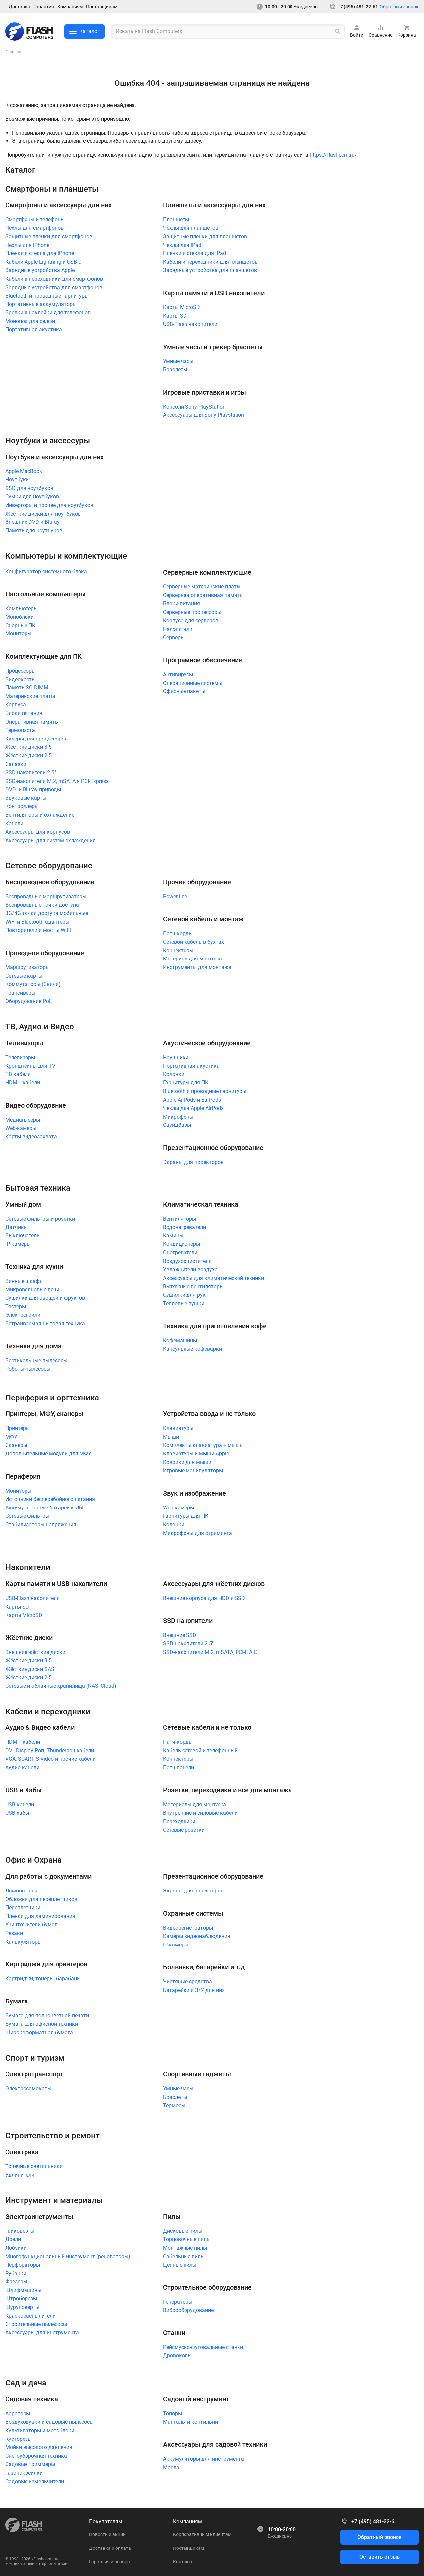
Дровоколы (177, 2355)
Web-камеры (20, 1128)
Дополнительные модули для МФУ (48, 1454)
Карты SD (175, 316)
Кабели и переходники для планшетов (210, 262)
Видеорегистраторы (188, 1928)
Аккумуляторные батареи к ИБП (45, 1508)
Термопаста (20, 730)
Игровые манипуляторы (193, 1470)
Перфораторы (22, 2265)
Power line (175, 896)
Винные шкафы (24, 1281)
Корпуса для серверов (190, 620)
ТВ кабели (18, 1074)
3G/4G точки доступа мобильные (46, 913)
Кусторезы (18, 2439)
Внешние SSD (179, 1635)
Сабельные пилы (184, 2256)
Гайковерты (19, 2231)
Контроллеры (22, 806)
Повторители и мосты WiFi (38, 930)
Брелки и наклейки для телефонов (48, 312)
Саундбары (177, 1125)
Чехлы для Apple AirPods (193, 1108)
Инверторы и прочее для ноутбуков (49, 505)
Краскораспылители (30, 2316)
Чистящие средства (187, 1981)
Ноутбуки (17, 479)
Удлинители (19, 2175)
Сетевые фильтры (27, 1516)
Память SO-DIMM (26, 688)
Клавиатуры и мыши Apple (196, 1454)
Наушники (175, 1057)
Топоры (172, 2413)
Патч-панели (178, 1767)
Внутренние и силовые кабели (200, 1813)
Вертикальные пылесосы (36, 1360)
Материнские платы (30, 696)
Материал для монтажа (192, 959)
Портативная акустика (33, 329)
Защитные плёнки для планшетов (205, 236)
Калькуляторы (23, 1942)
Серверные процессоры (192, 612)
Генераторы (177, 2302)
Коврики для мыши (187, 1462)
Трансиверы (20, 993)
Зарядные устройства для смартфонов (53, 287)
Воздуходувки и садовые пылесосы (49, 2422)
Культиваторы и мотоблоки (39, 2430)
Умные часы (178, 361)
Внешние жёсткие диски (35, 1652)
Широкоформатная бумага (39, 2032)
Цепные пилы (179, 2265)
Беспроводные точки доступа (42, 905)
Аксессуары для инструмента (42, 2332)
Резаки (14, 1933)
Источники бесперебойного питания (50, 1499)
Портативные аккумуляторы (41, 304)
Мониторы (18, 633)
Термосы (174, 2105)
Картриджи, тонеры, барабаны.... (45, 1978)
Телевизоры (20, 1057)
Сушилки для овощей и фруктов (45, 1298)
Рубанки (15, 2273)
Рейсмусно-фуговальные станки (203, 2347)
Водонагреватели (184, 1227)
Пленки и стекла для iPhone (39, 253)
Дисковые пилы (182, 2231)
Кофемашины (180, 1340)
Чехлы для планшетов (190, 228)
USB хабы (17, 1813)
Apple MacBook (23, 471)
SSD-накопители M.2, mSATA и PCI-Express (57, 781)
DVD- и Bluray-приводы (33, 789)
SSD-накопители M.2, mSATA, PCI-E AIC (210, 1652)
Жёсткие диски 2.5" (29, 755)
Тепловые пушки (183, 1303)
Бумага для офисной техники (41, 2024)
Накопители (177, 629)
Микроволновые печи (32, 1290)
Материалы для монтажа (194, 1804)
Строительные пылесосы (36, 2324)
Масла (171, 2467)
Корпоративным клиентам (202, 2534)
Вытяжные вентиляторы (193, 1286)
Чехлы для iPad (182, 245)
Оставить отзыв (379, 2557)
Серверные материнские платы (201, 586)
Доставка (19, 6)
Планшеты (176, 219)
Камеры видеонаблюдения (196, 1936)
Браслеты (175, 369)
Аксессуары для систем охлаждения (50, 840)
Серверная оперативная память (203, 595)
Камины (173, 1236)
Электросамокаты (28, 2088)
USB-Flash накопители (190, 324)
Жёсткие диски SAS (29, 1669)
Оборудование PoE (28, 1001)
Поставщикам (101, 6)
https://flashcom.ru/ (333, 155)
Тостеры (15, 1306)
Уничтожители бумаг (31, 1924)
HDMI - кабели (22, 1082)
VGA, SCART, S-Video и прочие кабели (50, 1759)
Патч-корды (178, 933)
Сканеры (16, 1445)
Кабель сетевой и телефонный (200, 1750)
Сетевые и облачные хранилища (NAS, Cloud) (60, 1686)
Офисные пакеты (184, 691)
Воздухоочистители (187, 1261)
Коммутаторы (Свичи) (33, 984)
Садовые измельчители (34, 2481)
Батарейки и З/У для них (194, 1990)
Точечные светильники (34, 2166)
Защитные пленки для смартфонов (48, 236)
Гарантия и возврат (110, 2561)
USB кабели (19, 1804)
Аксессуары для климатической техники (213, 1278)
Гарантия (43, 6)
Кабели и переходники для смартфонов (54, 279)
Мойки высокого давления (38, 2447)
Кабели (14, 823)
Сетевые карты (23, 976)
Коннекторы (178, 950)
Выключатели (22, 1236)
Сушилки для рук (184, 1295)
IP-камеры (18, 1244)
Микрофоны (178, 1117)
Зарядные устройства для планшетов (210, 270)
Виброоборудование (188, 2310)
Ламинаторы (21, 1891)
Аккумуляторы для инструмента (203, 2459)
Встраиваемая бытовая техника (45, 1323)
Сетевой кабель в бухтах (193, 942)
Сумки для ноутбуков (32, 496)
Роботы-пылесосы (27, 1369)
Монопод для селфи (30, 321)
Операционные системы (192, 683)
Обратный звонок (399, 6)
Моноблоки (19, 617)
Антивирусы (178, 674)
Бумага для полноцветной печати (47, 2015)
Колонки (173, 1074)
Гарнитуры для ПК (185, 1082)
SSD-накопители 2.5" (30, 772)
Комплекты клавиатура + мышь (203, 1445)
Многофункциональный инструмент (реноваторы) (67, 2256)
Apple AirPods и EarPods (192, 1100)
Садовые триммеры (30, 2464)
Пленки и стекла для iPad (194, 253)
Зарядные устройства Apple (40, 270)
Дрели (13, 2239)
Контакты (184, 2561)
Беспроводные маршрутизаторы (45, 896)
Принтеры (17, 1428)
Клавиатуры (178, 1428)
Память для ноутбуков (33, 530)
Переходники (179, 1821)
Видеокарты (20, 679)
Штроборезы (21, 2298)
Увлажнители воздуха (190, 1269)
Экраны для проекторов (193, 1162)
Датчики (16, 1227)
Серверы (174, 637)
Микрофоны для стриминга (197, 1533)
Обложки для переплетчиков (41, 1899)
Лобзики (15, 2248)
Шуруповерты (22, 2307)
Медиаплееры (22, 1120)
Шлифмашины (23, 2290)
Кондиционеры (181, 1244)
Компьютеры (21, 608)
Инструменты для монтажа (197, 967)
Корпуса (15, 704)
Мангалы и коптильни (190, 2422)
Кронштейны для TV (30, 1066)
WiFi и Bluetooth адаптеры (37, 922)
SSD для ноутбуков (29, 488)
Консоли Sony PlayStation (194, 407)
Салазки (15, 764)
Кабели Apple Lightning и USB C (43, 262)
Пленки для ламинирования (40, 1916)
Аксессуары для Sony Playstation (203, 415)
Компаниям (70, 6)
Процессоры (20, 671)
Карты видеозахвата (31, 1136)
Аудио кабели (22, 1767)
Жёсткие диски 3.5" (29, 747)
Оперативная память (31, 722)
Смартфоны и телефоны (35, 219)
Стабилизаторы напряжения (40, 1524)
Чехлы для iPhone (27, 245)
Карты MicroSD (181, 307)
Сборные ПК (20, 625)
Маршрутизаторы (27, 967)
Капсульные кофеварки (192, 1349)
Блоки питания (23, 713)
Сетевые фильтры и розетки (40, 1219)
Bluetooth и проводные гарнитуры (47, 296)
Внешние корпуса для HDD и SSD (204, 1598)
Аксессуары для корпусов (37, 832)
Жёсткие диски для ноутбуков (43, 514)
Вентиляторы (179, 1219)
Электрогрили (22, 1315)
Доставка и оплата (110, 2548)
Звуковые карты (25, 798)
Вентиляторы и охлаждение (39, 815)
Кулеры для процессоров (36, 739)
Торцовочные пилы (187, 2239)
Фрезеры (16, 2281)
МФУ (11, 1437)
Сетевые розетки (184, 1830)
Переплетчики (22, 1907)
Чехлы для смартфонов (34, 228)
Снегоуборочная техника (36, 2456)
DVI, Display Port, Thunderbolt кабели (49, 1750)
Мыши (171, 1437)
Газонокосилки (24, 2473)
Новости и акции (107, 2534)
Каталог (84, 31)
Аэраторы (17, 2413)
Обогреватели (180, 1252)
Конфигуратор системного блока (46, 571)
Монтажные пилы (185, 2248)
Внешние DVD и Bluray (32, 522)
